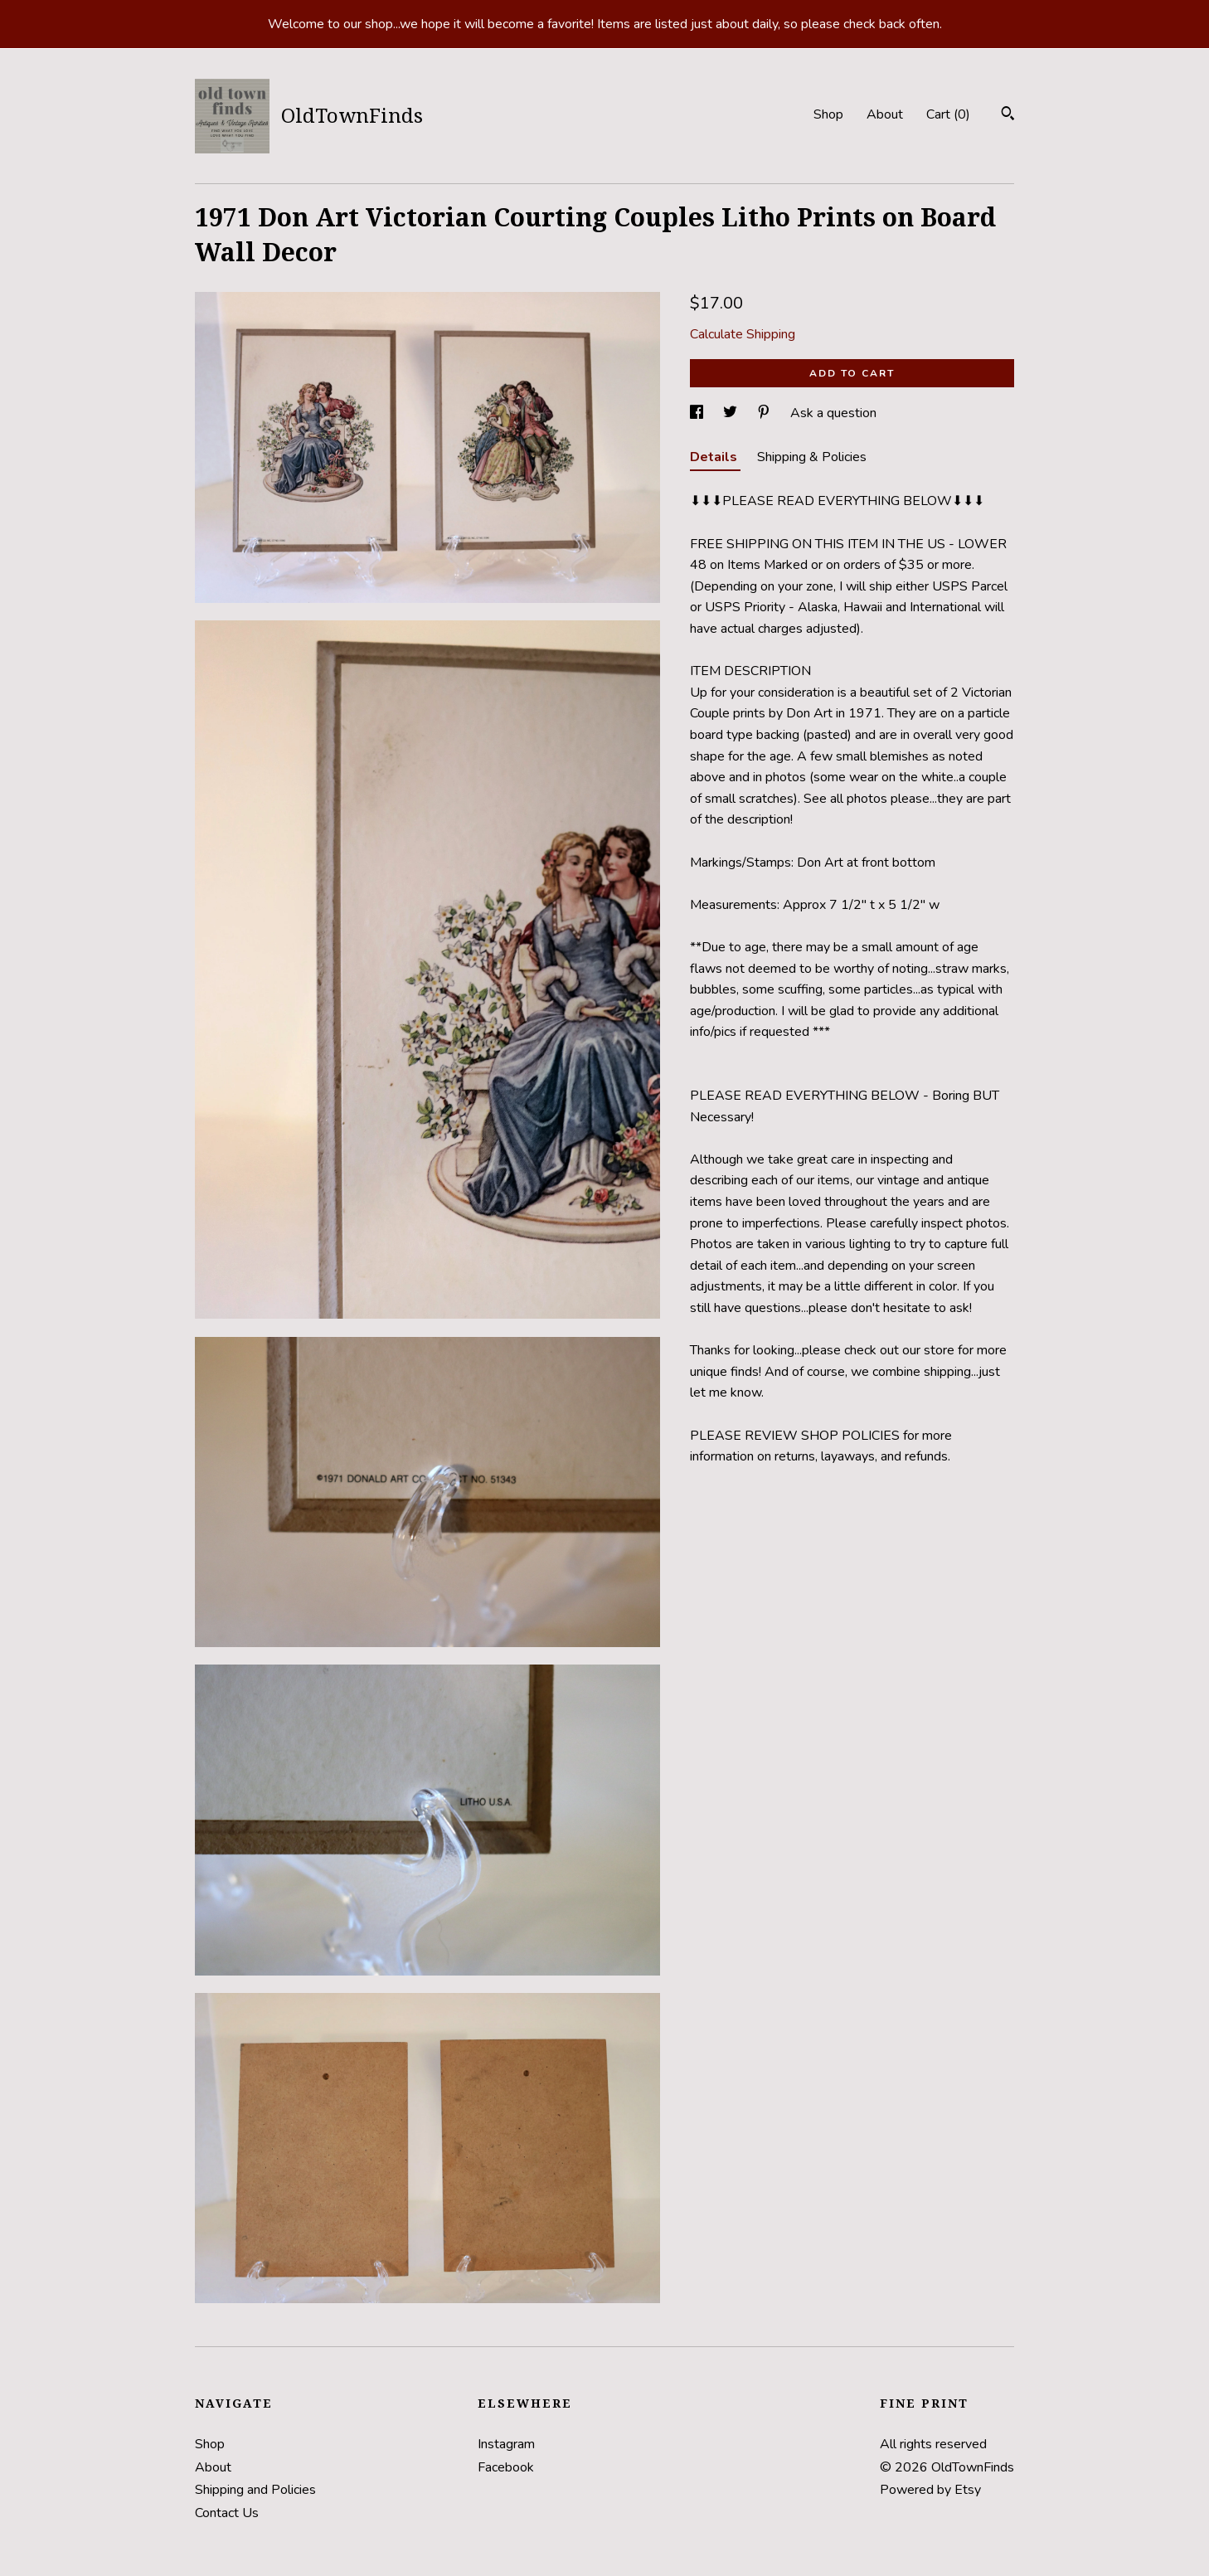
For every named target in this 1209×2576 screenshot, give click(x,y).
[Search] (1008, 115)
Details (715, 457)
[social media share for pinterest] (765, 413)
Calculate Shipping (742, 334)
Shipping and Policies (255, 2490)
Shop (828, 114)
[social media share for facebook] (698, 413)
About (885, 114)
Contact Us (227, 2513)
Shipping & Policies (812, 457)
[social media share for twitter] (731, 413)
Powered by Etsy (930, 2490)
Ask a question (833, 413)
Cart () (948, 114)
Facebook (506, 2467)
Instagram (506, 2444)
